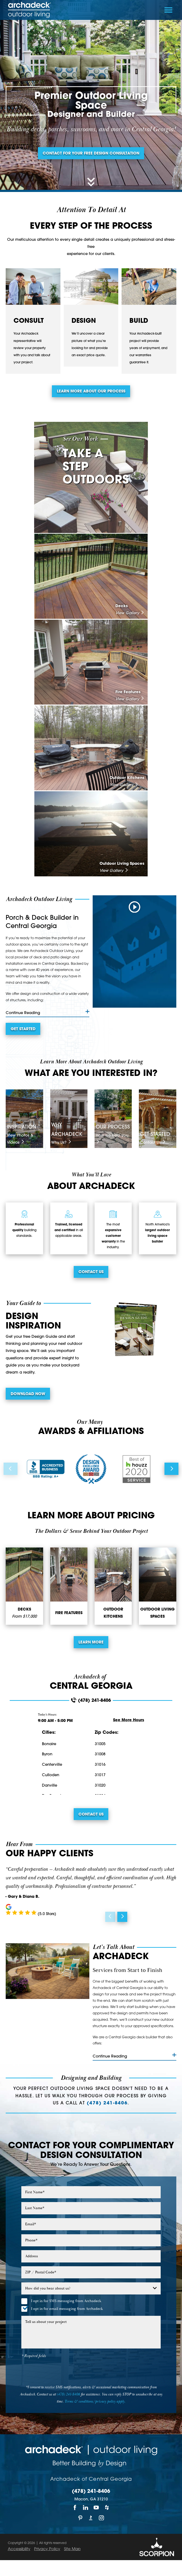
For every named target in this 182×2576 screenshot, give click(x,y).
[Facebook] (75, 2507)
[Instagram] (101, 2518)
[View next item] (171, 1469)
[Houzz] (107, 2507)
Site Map (72, 2549)
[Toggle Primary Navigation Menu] (168, 10)
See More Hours (128, 1720)
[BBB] (91, 2518)
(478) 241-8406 (91, 1700)
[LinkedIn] (85, 2507)
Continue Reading (47, 1012)
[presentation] (91, 2371)
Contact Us (91, 1272)
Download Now (28, 1394)
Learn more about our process (91, 391)
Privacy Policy (47, 2549)
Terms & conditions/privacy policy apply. (94, 2401)
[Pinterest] (80, 2518)
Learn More (91, 1642)
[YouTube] (96, 2507)
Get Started (23, 1029)
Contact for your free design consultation (91, 153)
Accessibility (19, 2549)
